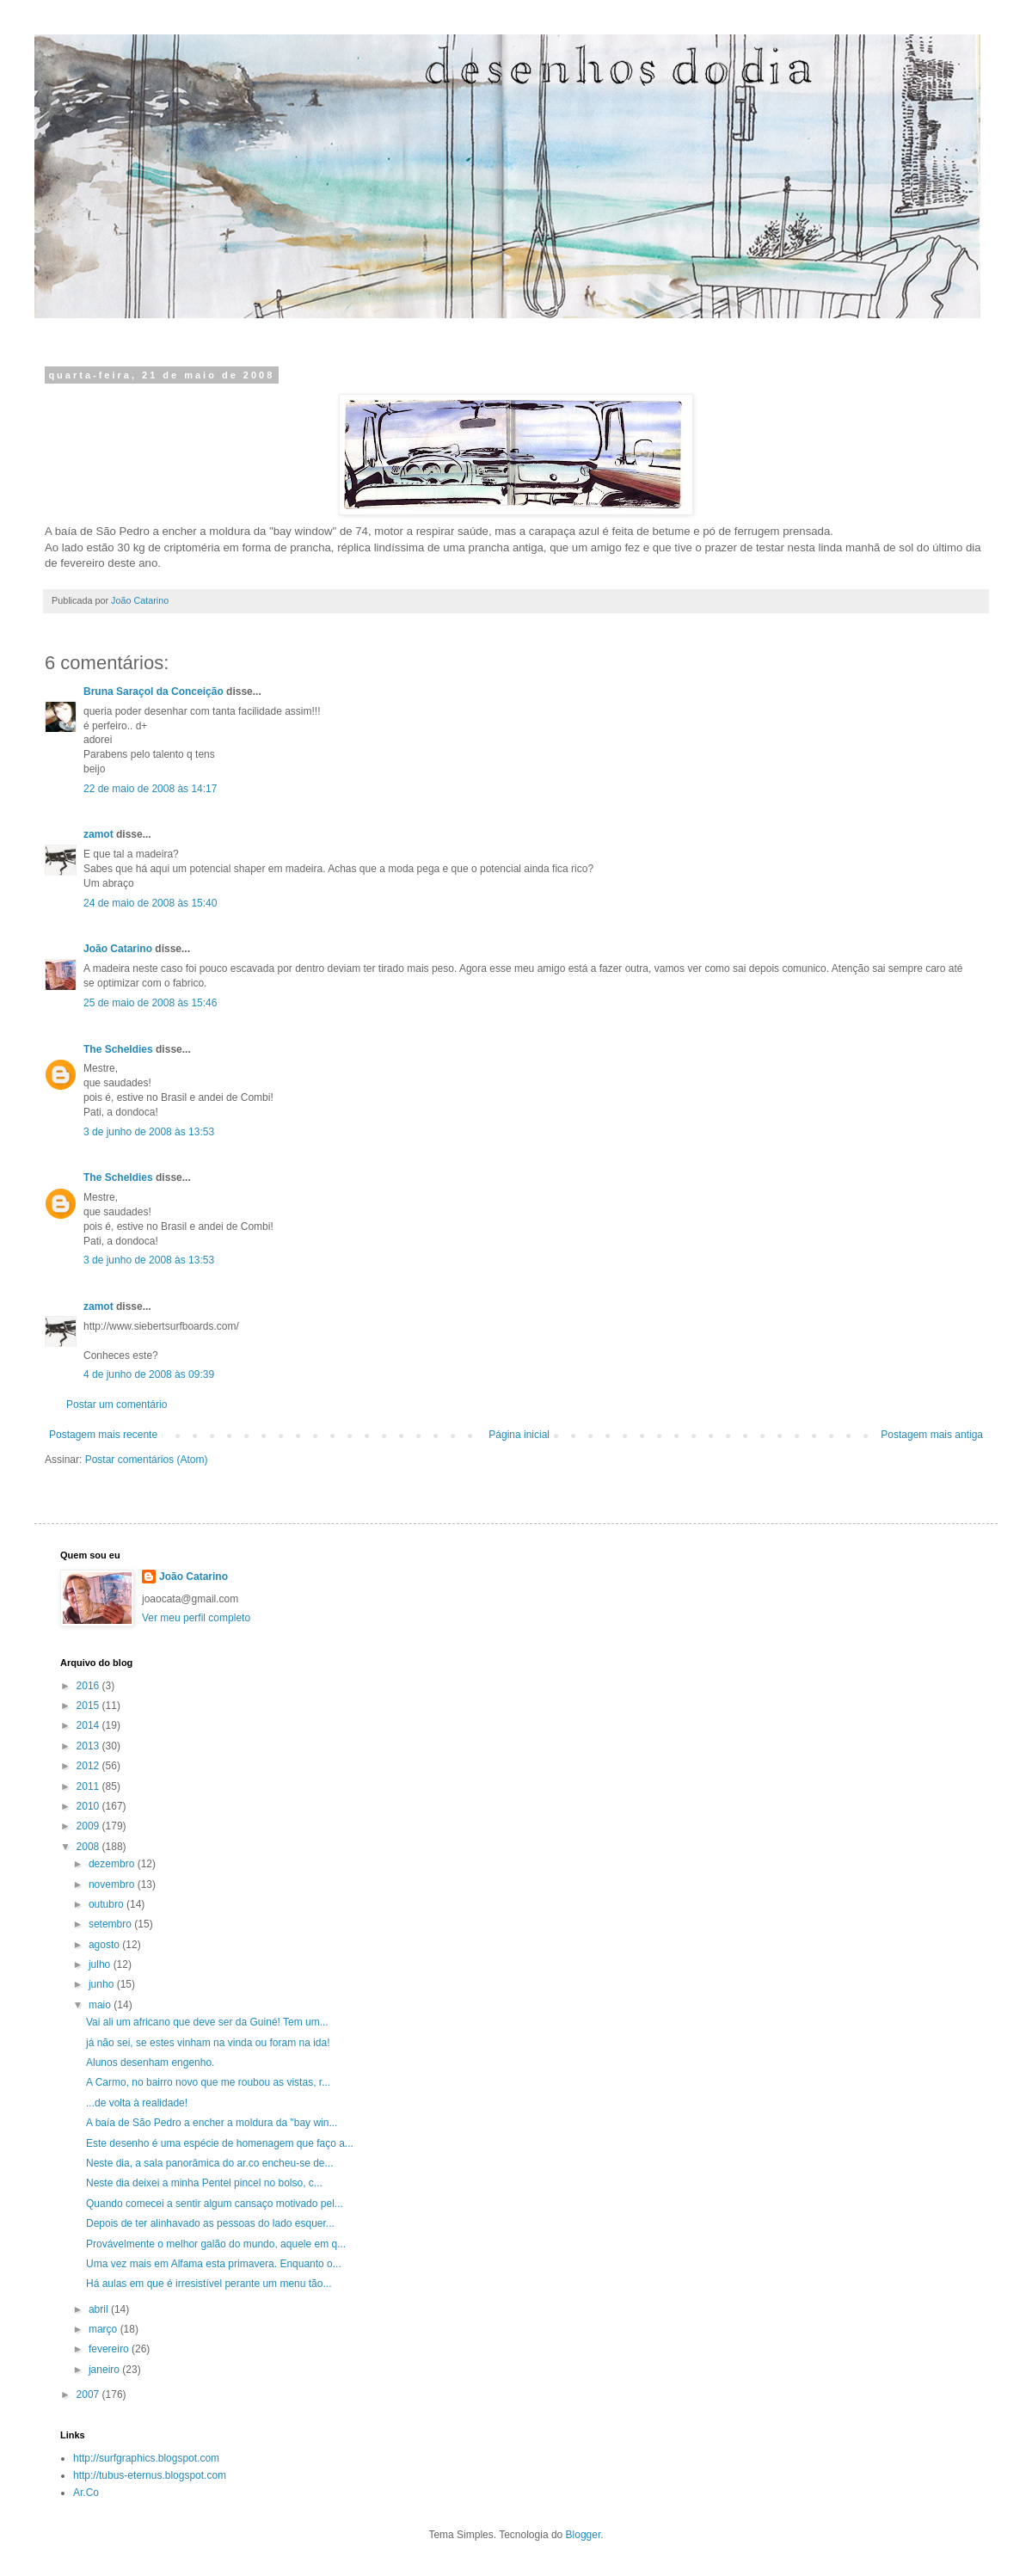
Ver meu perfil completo (196, 1618)
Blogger (583, 2535)
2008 (89, 1847)
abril (100, 2309)
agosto (105, 1945)
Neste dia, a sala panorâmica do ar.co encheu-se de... (210, 2163)
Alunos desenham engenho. (150, 2062)
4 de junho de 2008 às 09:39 (148, 1374)
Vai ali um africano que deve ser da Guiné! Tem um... (207, 2022)
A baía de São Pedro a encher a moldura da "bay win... (211, 2123)
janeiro (105, 2370)
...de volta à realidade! (136, 2103)
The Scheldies (118, 1049)
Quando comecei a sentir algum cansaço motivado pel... (214, 2204)
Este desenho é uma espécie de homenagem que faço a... (219, 2143)
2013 (89, 1746)
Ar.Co (86, 2493)
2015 (89, 1706)
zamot (98, 834)
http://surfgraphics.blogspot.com (146, 2458)
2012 (89, 1766)
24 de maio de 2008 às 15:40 (150, 903)
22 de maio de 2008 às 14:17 (150, 789)
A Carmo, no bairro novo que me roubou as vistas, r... (208, 2082)
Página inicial (519, 1435)
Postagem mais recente (103, 1435)
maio (101, 2005)
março (104, 2329)
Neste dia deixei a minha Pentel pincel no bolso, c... (204, 2183)
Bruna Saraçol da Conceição (153, 691)
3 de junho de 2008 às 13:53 (148, 1132)
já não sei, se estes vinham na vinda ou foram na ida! (208, 2043)
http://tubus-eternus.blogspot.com (149, 2475)
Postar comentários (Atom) (146, 1460)
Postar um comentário (116, 1405)
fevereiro (110, 2349)
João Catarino (117, 949)
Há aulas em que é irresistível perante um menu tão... (208, 2284)
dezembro (113, 1864)
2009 (89, 1826)
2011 (89, 1786)
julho (101, 1964)
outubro (107, 1904)
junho (103, 1984)
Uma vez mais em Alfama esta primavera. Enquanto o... (213, 2264)
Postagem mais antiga (932, 1435)
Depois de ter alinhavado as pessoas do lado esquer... (210, 2223)
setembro (111, 1924)
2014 (89, 1725)
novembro (113, 1884)
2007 (89, 2394)
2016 (89, 1686)
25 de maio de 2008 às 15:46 (150, 1003)
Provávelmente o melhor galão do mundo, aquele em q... (216, 2244)
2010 (89, 1806)
